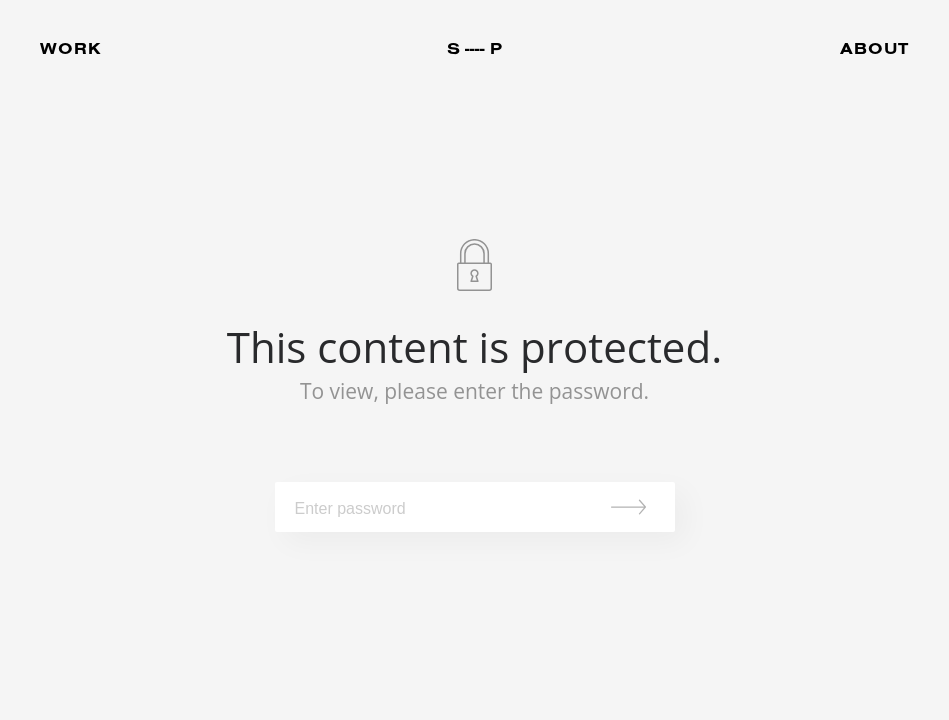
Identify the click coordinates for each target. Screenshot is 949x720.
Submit (635, 507)
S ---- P (474, 48)
